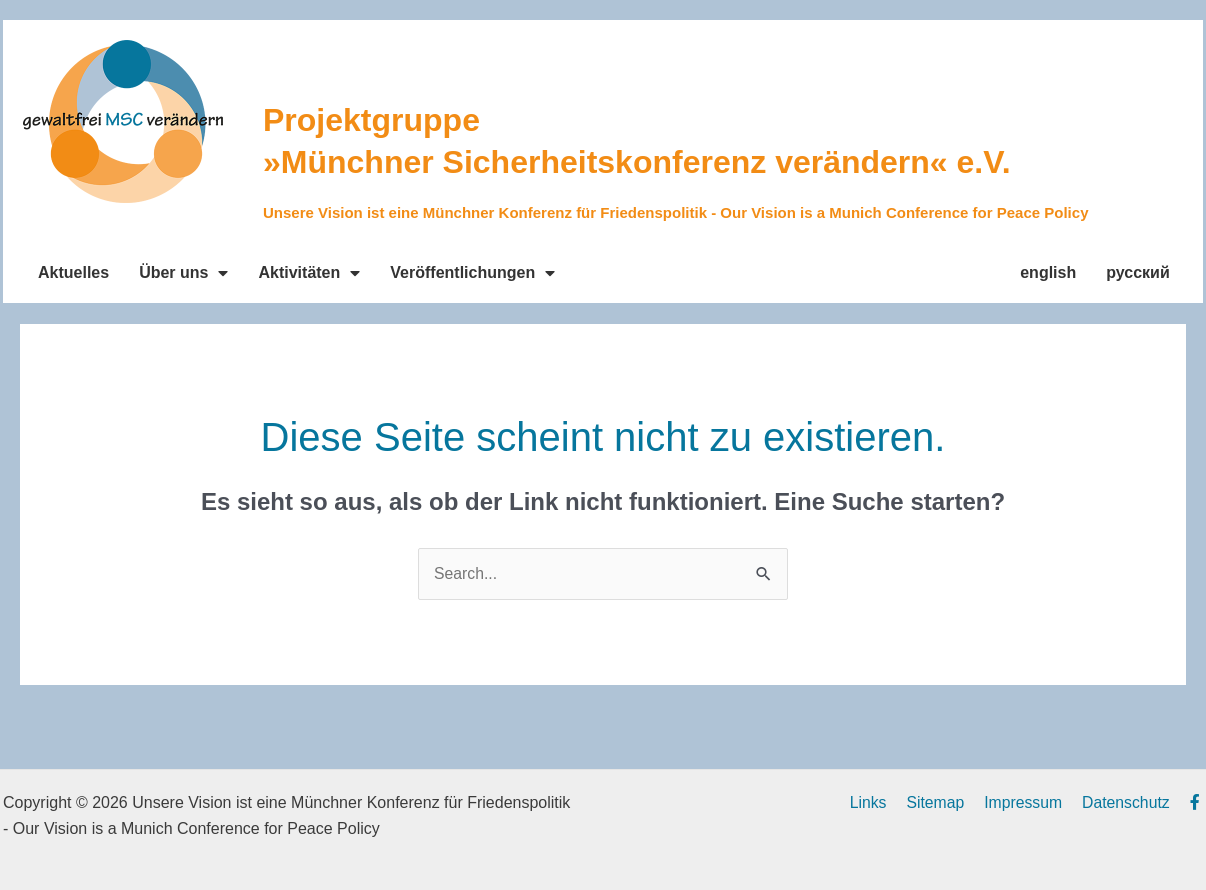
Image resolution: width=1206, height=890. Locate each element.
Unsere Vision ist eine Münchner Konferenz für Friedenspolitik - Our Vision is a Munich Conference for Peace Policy (675, 212)
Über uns (183, 273)
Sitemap (947, 802)
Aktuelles (73, 272)
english (1048, 272)
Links (883, 802)
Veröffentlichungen (472, 273)
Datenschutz (1132, 802)
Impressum (1032, 802)
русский (1138, 272)
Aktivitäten (309, 273)
